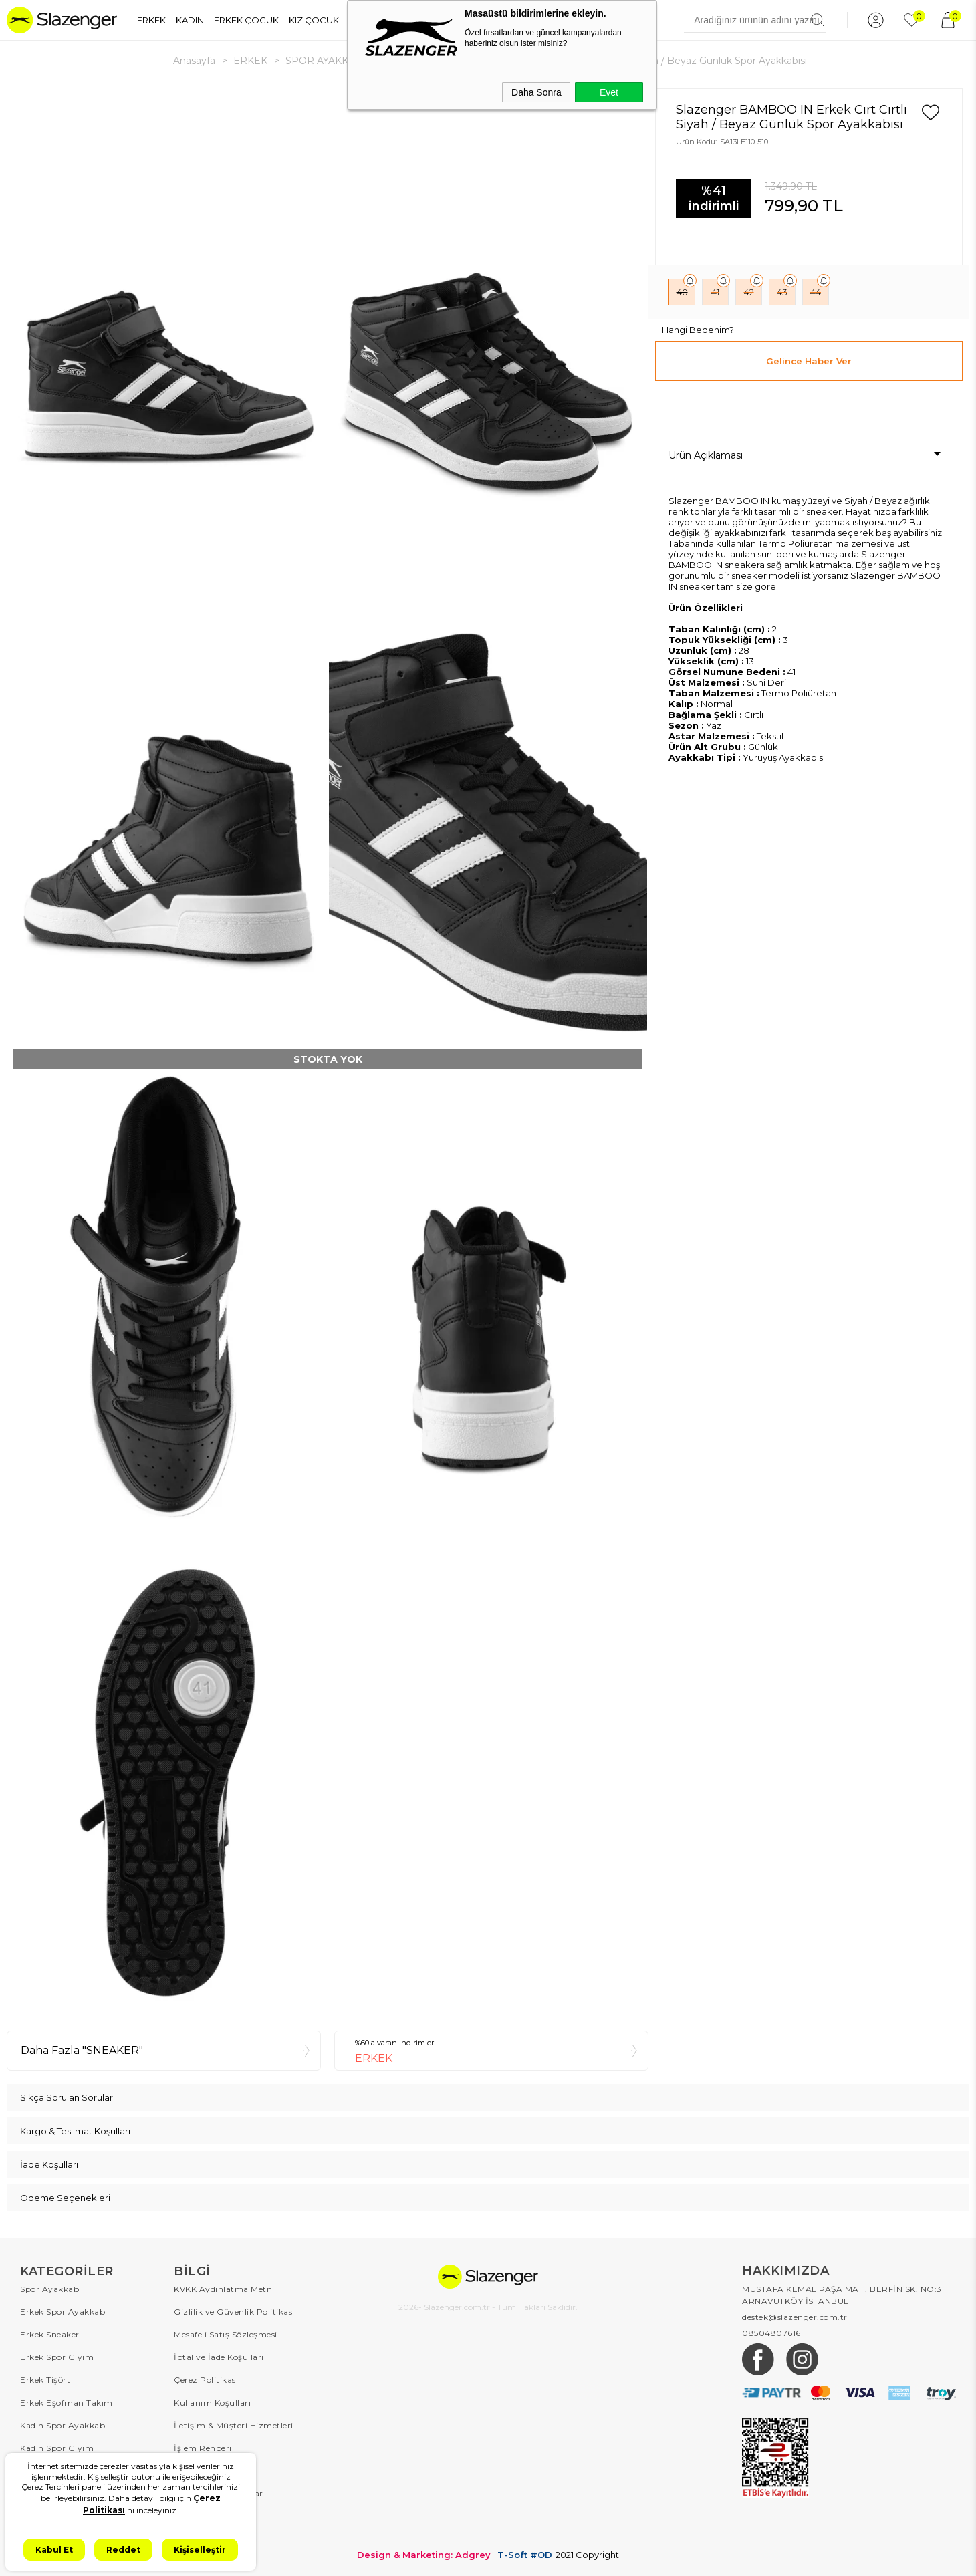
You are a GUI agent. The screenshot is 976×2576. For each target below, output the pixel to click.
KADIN (190, 20)
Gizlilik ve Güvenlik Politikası (234, 2312)
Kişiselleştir (200, 2550)
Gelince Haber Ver (809, 361)
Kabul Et (54, 2550)
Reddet (123, 2550)
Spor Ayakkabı (51, 2289)
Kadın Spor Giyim (57, 2448)
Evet (609, 92)
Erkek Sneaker (50, 2334)
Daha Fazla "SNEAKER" (82, 2050)
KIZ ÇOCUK (314, 20)
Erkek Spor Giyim (57, 2357)
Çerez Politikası (206, 2380)
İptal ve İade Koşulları (219, 2357)
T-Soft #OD (524, 2555)
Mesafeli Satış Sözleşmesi (225, 2334)
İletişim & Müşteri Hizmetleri (233, 2425)
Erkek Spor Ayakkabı (64, 2312)
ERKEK (151, 20)
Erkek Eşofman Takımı (67, 2403)
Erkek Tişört (45, 2380)
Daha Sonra (536, 92)
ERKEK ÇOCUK (246, 20)
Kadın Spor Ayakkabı (64, 2425)
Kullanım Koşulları (212, 2403)
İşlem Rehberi (203, 2448)
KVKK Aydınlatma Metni (224, 2289)
